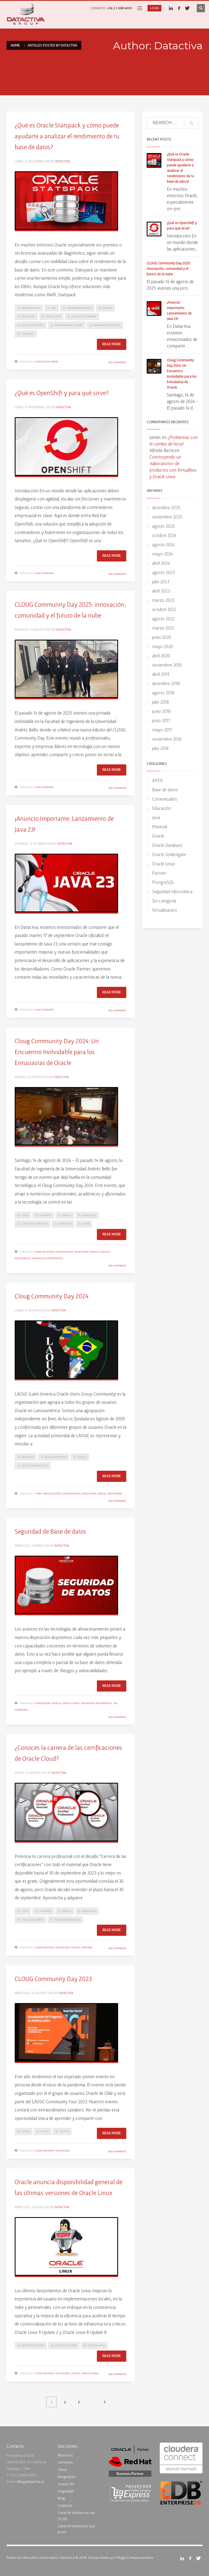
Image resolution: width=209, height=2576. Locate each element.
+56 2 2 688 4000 (119, 8)
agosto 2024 (163, 544)
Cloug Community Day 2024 (51, 1296)
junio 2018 (161, 711)
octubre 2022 (164, 609)
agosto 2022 (163, 618)
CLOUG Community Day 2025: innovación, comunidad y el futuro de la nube (169, 268)
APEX (39, 1493)
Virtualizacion (164, 909)
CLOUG (25, 2131)
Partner (87, 1947)
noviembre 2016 (167, 738)
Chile (24, 1215)
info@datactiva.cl (30, 2481)
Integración (67, 2476)
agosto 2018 (163, 692)
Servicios (65, 2462)
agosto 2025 (163, 526)
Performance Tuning (68, 324)
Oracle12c (65, 1223)
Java (156, 817)
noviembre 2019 (167, 664)
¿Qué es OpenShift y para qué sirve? (62, 392)
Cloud (62, 2469)
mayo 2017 (162, 729)
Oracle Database (47, 361)
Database (45, 1215)
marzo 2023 (163, 600)
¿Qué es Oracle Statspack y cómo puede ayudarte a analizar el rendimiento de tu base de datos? (67, 136)
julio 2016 (160, 748)
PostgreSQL (115, 1493)
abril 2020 (161, 655)
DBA (53, 307)
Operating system (32, 2345)
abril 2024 (161, 563)
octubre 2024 (164, 535)
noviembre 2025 (167, 516)
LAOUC (45, 2131)
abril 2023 (161, 590)
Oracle (107, 307)
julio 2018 (160, 701)
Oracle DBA (53, 316)
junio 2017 (161, 720)
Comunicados (64, 1251)
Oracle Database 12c (34, 1223)
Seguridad (66, 2491)
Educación (82, 1251)
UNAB (85, 1223)
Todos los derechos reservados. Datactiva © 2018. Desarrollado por (61, 2557)
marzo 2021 (163, 627)
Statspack (27, 333)
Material (159, 826)
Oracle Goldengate (169, 854)
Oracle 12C (89, 1215)
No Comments (117, 362)
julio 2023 (160, 581)
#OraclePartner (55, 1456)
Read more (111, 344)
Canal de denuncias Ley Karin (76, 2529)
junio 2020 (161, 637)
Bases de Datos (30, 307)
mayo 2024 (162, 553)
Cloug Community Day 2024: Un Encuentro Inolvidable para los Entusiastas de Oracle (57, 1051)
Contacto (65, 2505)
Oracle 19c (28, 316)
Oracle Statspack (32, 324)
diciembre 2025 (166, 507)
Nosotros (65, 2455)
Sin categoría (45, 573)
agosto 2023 (163, 572)
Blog (61, 2498)
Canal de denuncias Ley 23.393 (76, 2515)
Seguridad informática (47, 1258)
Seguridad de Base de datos (50, 1531)
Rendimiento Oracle (106, 324)
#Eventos (27, 1456)
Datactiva (62, 161)
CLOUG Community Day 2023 (53, 1978)
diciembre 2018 (166, 683)
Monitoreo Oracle (79, 307)
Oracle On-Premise (84, 316)
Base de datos (45, 1251)
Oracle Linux (71, 1703)
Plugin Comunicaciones (134, 2557)
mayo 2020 (162, 646)
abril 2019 (160, 674)
